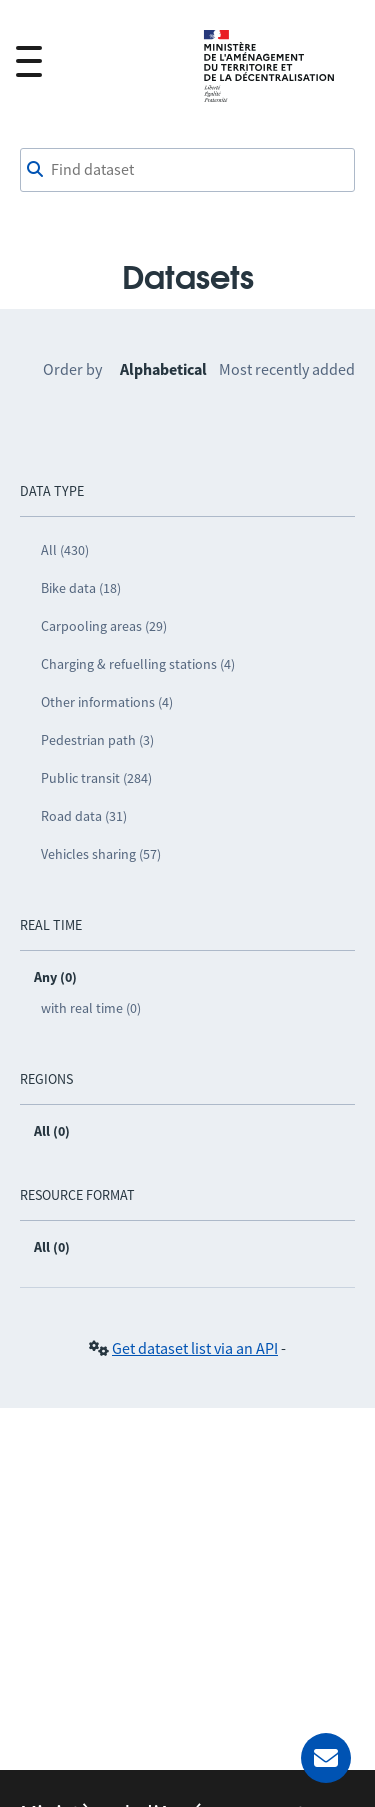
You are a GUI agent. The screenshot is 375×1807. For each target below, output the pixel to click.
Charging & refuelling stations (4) (138, 664)
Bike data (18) (81, 588)
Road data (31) (84, 816)
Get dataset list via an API (195, 1348)
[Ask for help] (326, 1758)
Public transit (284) (96, 778)
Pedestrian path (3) (97, 740)
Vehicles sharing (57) (101, 854)
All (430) (65, 550)
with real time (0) (91, 1008)
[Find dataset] (187, 170)
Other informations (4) (107, 702)
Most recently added (287, 369)
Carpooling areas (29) (104, 626)
